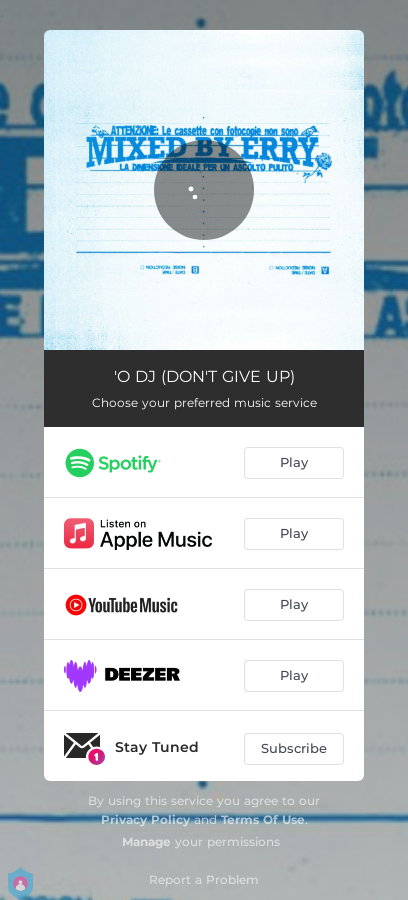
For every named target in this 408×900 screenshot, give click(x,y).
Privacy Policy (145, 819)
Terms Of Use (263, 819)
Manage (146, 841)
